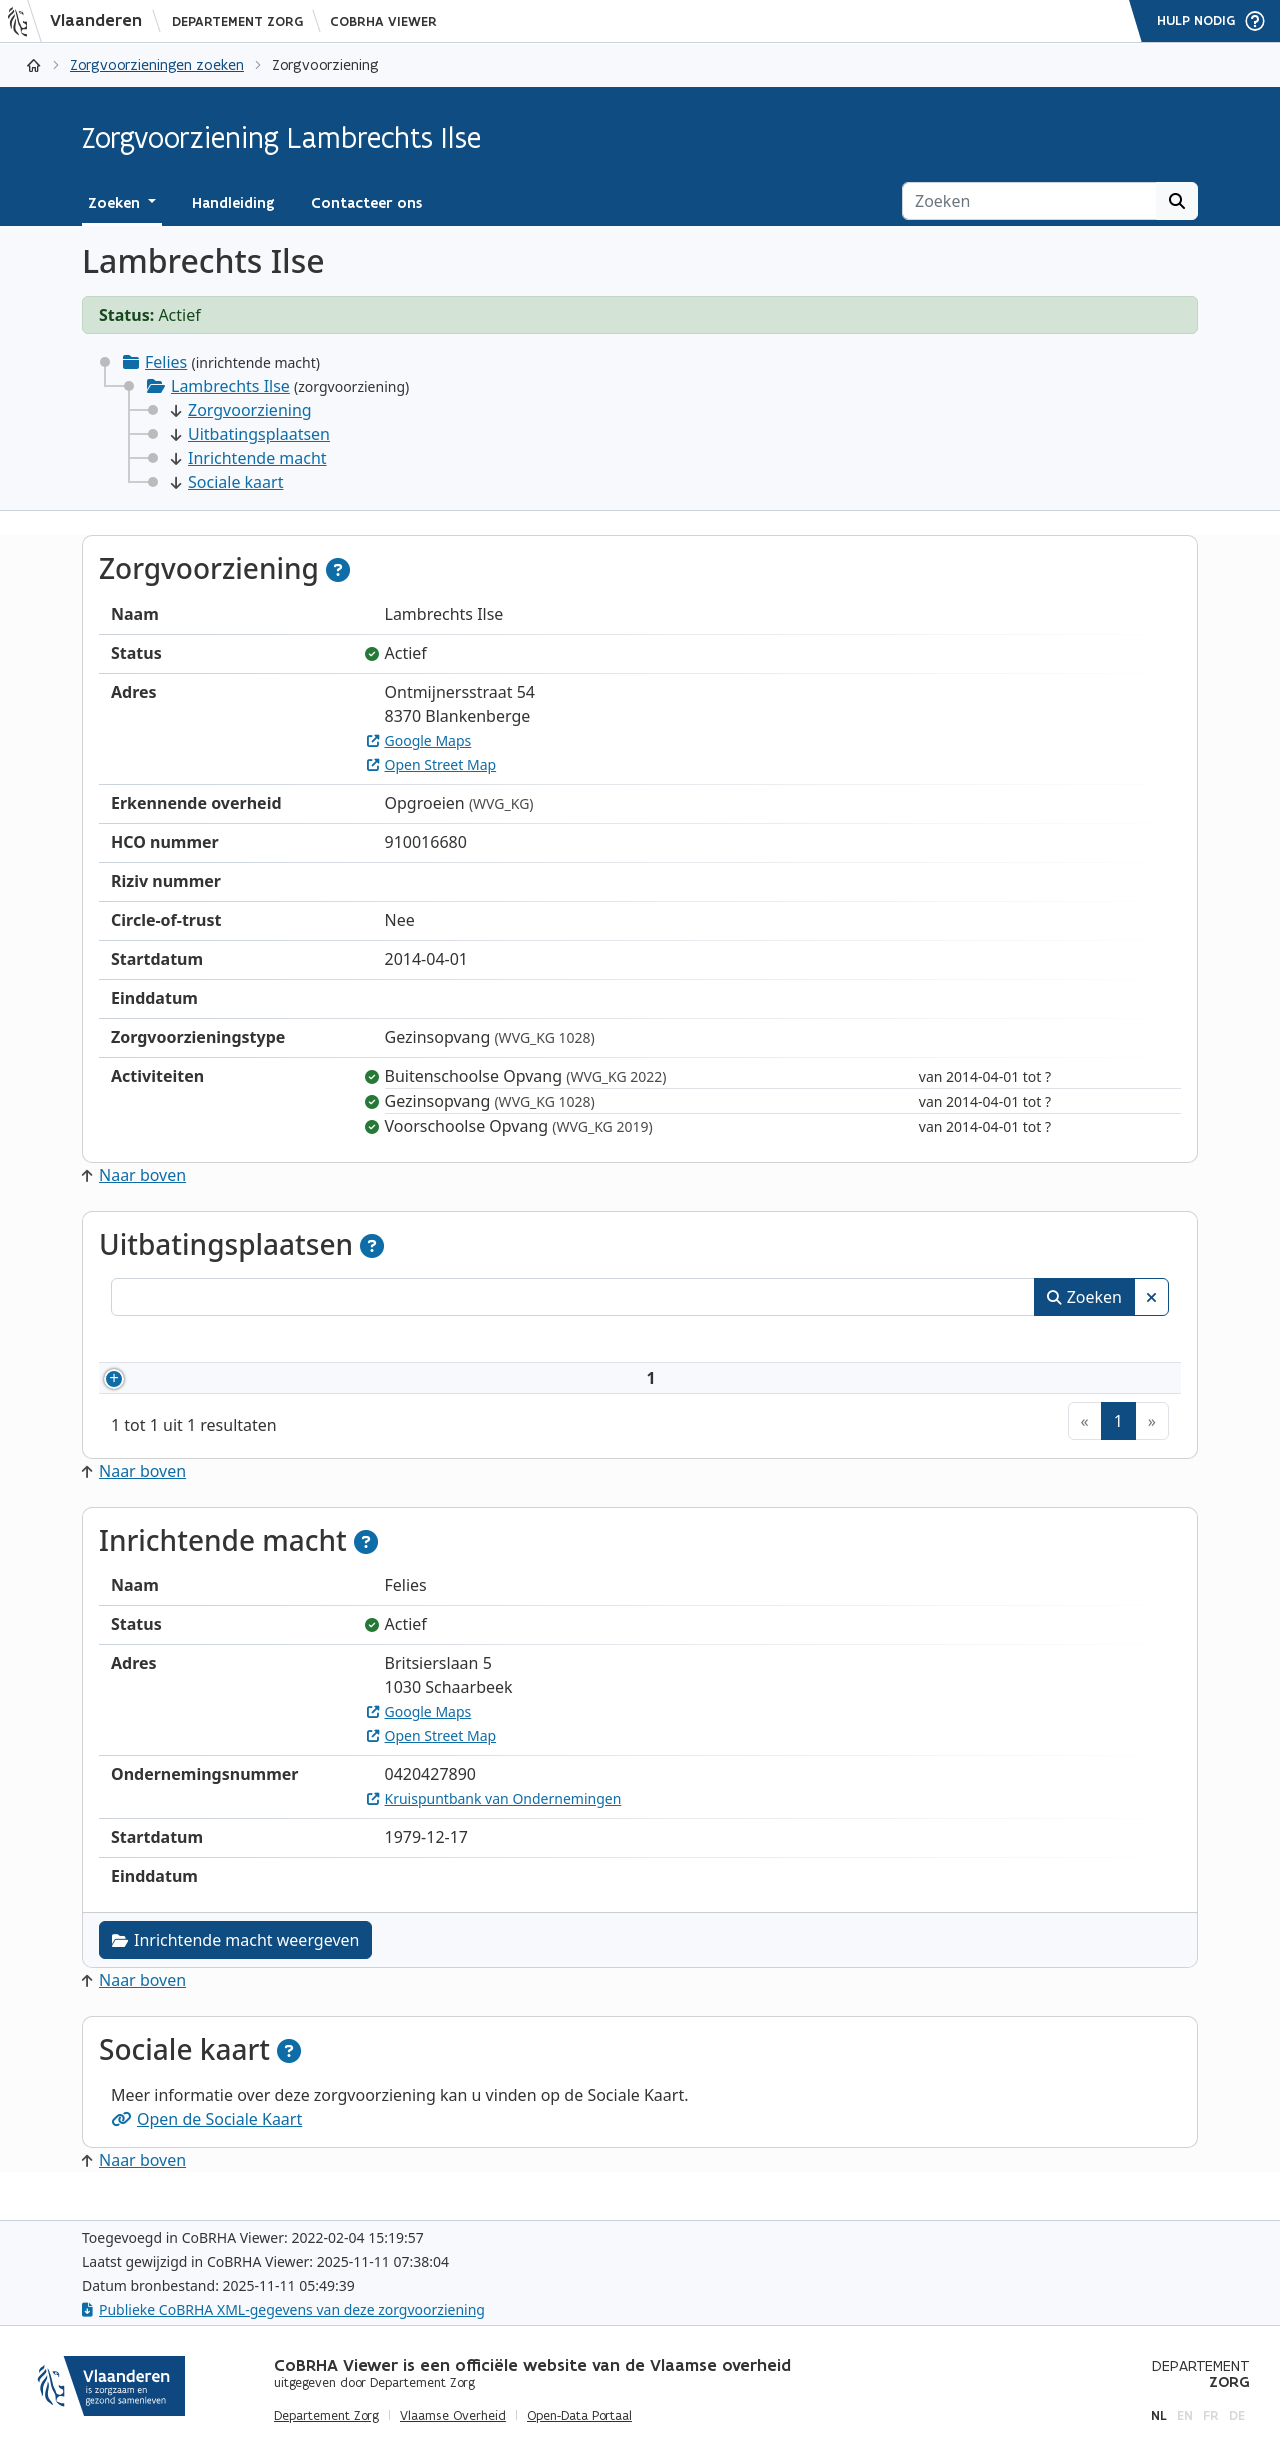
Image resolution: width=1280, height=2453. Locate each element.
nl (1159, 2415)
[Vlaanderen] (81, 21)
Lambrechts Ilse (230, 386)
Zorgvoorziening (241, 410)
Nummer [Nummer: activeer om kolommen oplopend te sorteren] (168, 1342)
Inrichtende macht (249, 458)
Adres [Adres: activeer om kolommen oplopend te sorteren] (621, 1342)
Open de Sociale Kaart (206, 2143)
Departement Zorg (237, 21)
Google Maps (419, 740)
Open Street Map (432, 764)
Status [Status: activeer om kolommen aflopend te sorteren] (1072, 1342)
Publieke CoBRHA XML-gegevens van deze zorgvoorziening (283, 2309)
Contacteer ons (366, 203)
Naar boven (134, 1175)
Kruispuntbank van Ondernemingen (494, 1822)
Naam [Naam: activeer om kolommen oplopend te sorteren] (304, 1342)
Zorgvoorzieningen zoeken (157, 64)
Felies (166, 362)
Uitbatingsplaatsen (250, 434)
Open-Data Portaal (579, 2416)
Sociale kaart (227, 482)
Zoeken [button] (116, 203)
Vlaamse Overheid (453, 2416)
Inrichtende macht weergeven (235, 1964)
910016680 (198, 1390)
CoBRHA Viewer (383, 21)
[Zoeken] (1029, 201)
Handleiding (233, 203)
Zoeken (1084, 1297)
